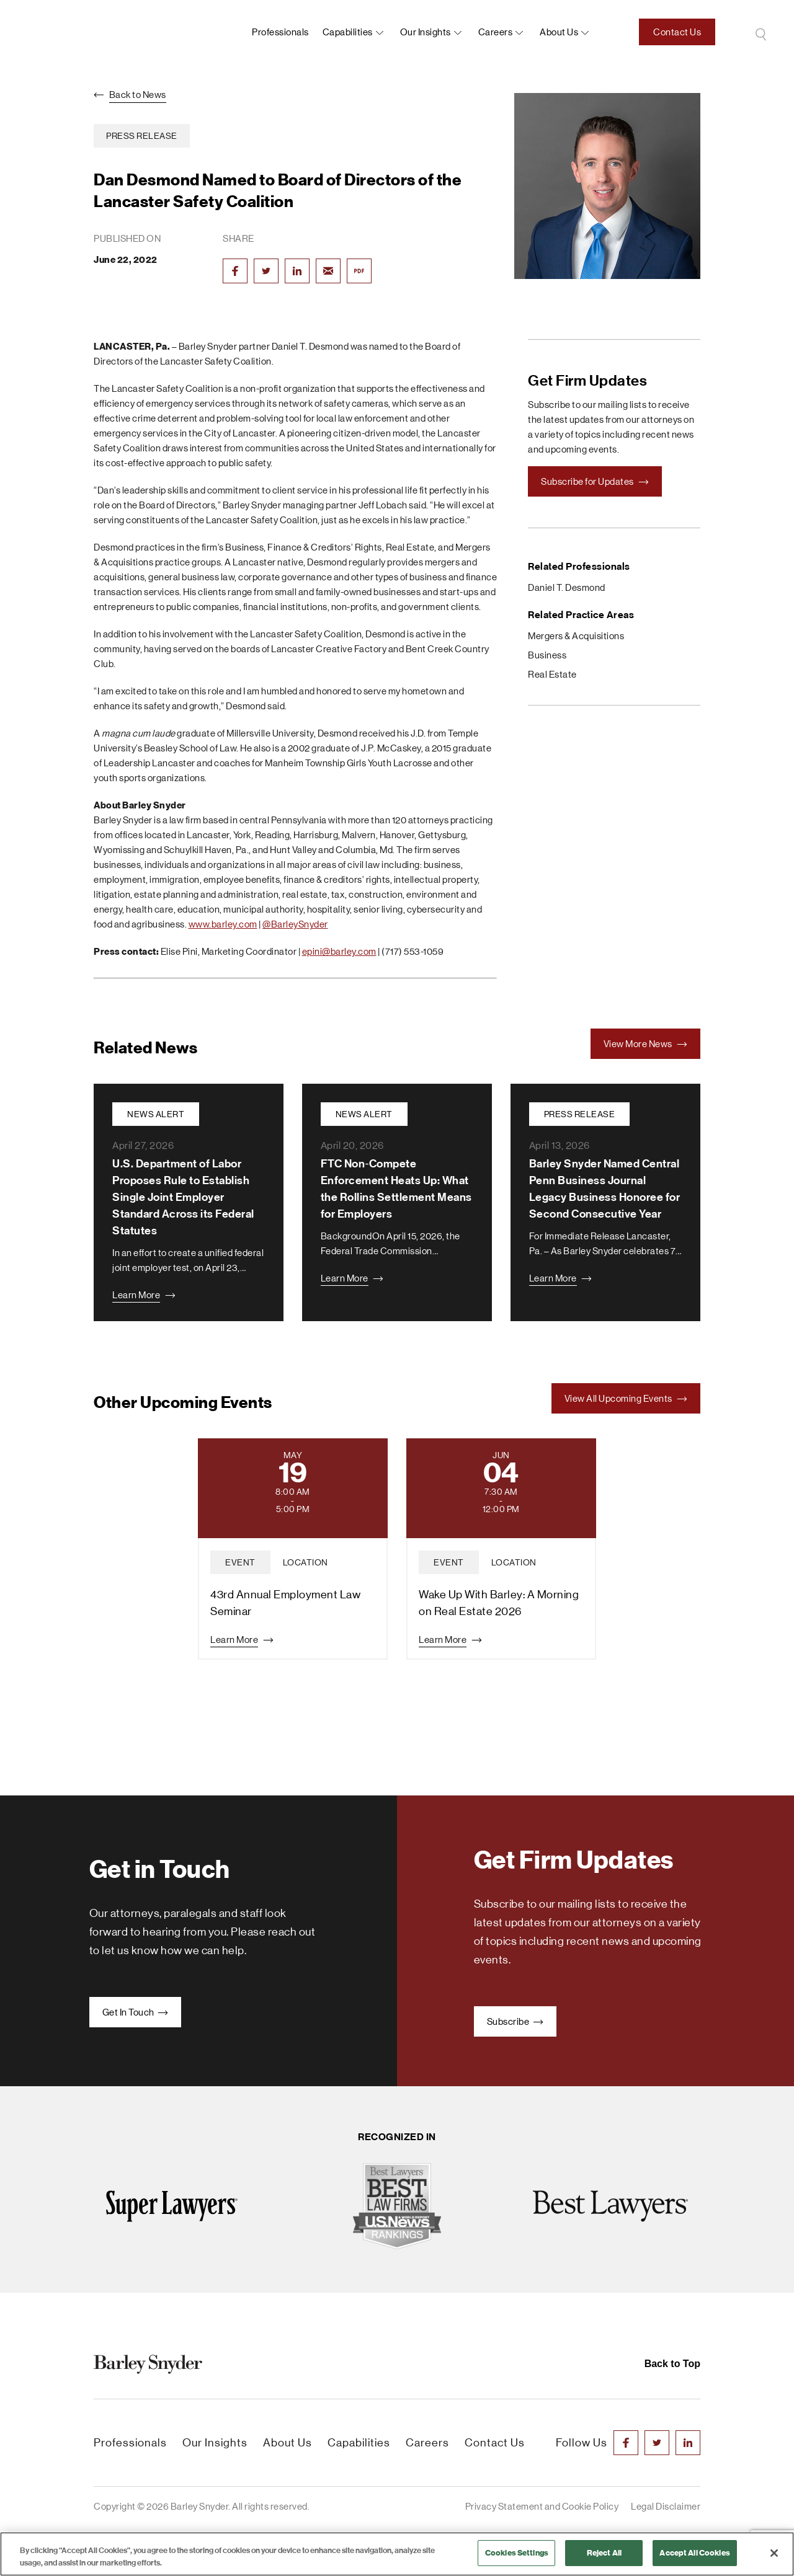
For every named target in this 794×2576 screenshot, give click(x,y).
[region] (397, 2554)
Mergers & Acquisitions (576, 636)
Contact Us (677, 32)
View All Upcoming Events (626, 1398)
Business (547, 655)
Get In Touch (135, 2012)
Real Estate (552, 674)
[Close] (774, 2553)
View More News (646, 1043)
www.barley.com (223, 924)
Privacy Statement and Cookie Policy (542, 2506)
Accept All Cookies (694, 2552)
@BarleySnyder (295, 924)
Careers (495, 32)
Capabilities (348, 32)
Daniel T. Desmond (566, 587)
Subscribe (515, 2021)
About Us (287, 2443)
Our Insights (425, 32)
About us (559, 32)
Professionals (280, 32)
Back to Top (672, 2363)
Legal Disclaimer (665, 2506)
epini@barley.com (339, 951)
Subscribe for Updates (595, 481)
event (240, 1562)
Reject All (604, 2552)
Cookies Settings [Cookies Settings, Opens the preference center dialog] (516, 2552)
